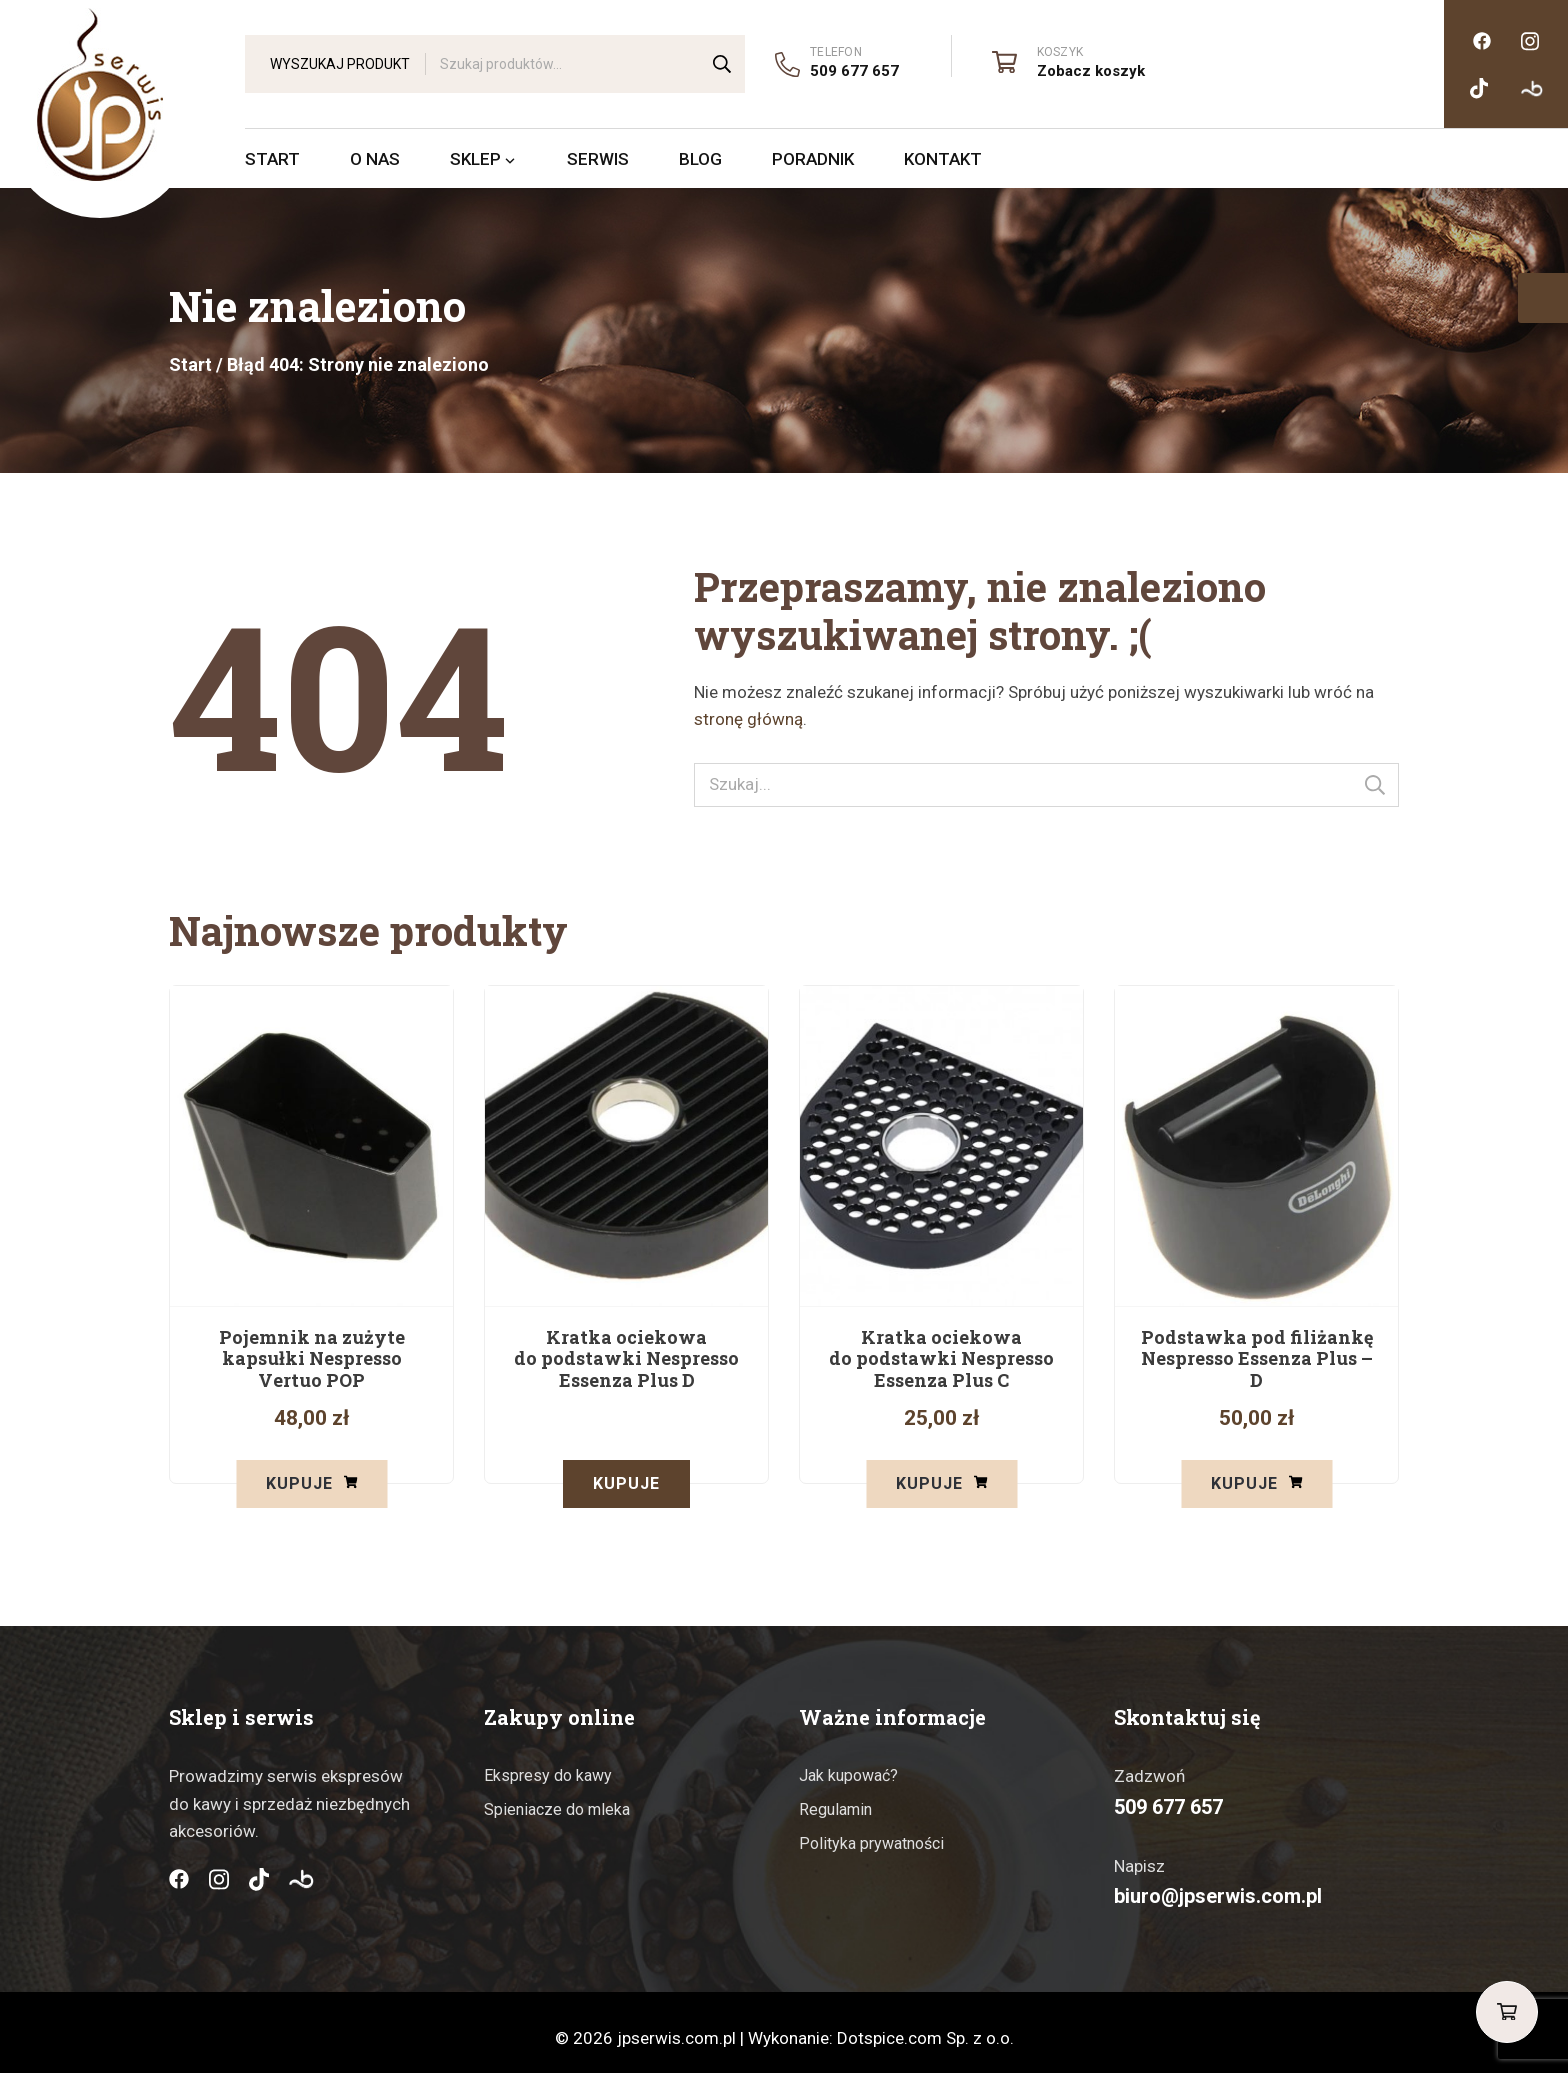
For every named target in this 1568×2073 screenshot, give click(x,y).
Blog (700, 159)
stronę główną (748, 719)
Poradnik (813, 159)
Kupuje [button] (299, 1483)
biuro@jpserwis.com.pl (1218, 1884)
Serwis (598, 159)
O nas (375, 159)
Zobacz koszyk (1091, 71)
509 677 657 (854, 71)
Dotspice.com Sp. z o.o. (925, 2026)
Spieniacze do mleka (557, 1797)
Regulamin (835, 1797)
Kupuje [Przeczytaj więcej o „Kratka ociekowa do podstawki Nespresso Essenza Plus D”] (626, 1483)
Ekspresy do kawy (548, 1763)
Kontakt (943, 159)
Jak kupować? (848, 1763)
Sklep (483, 159)
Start (272, 159)
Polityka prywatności (871, 1830)
